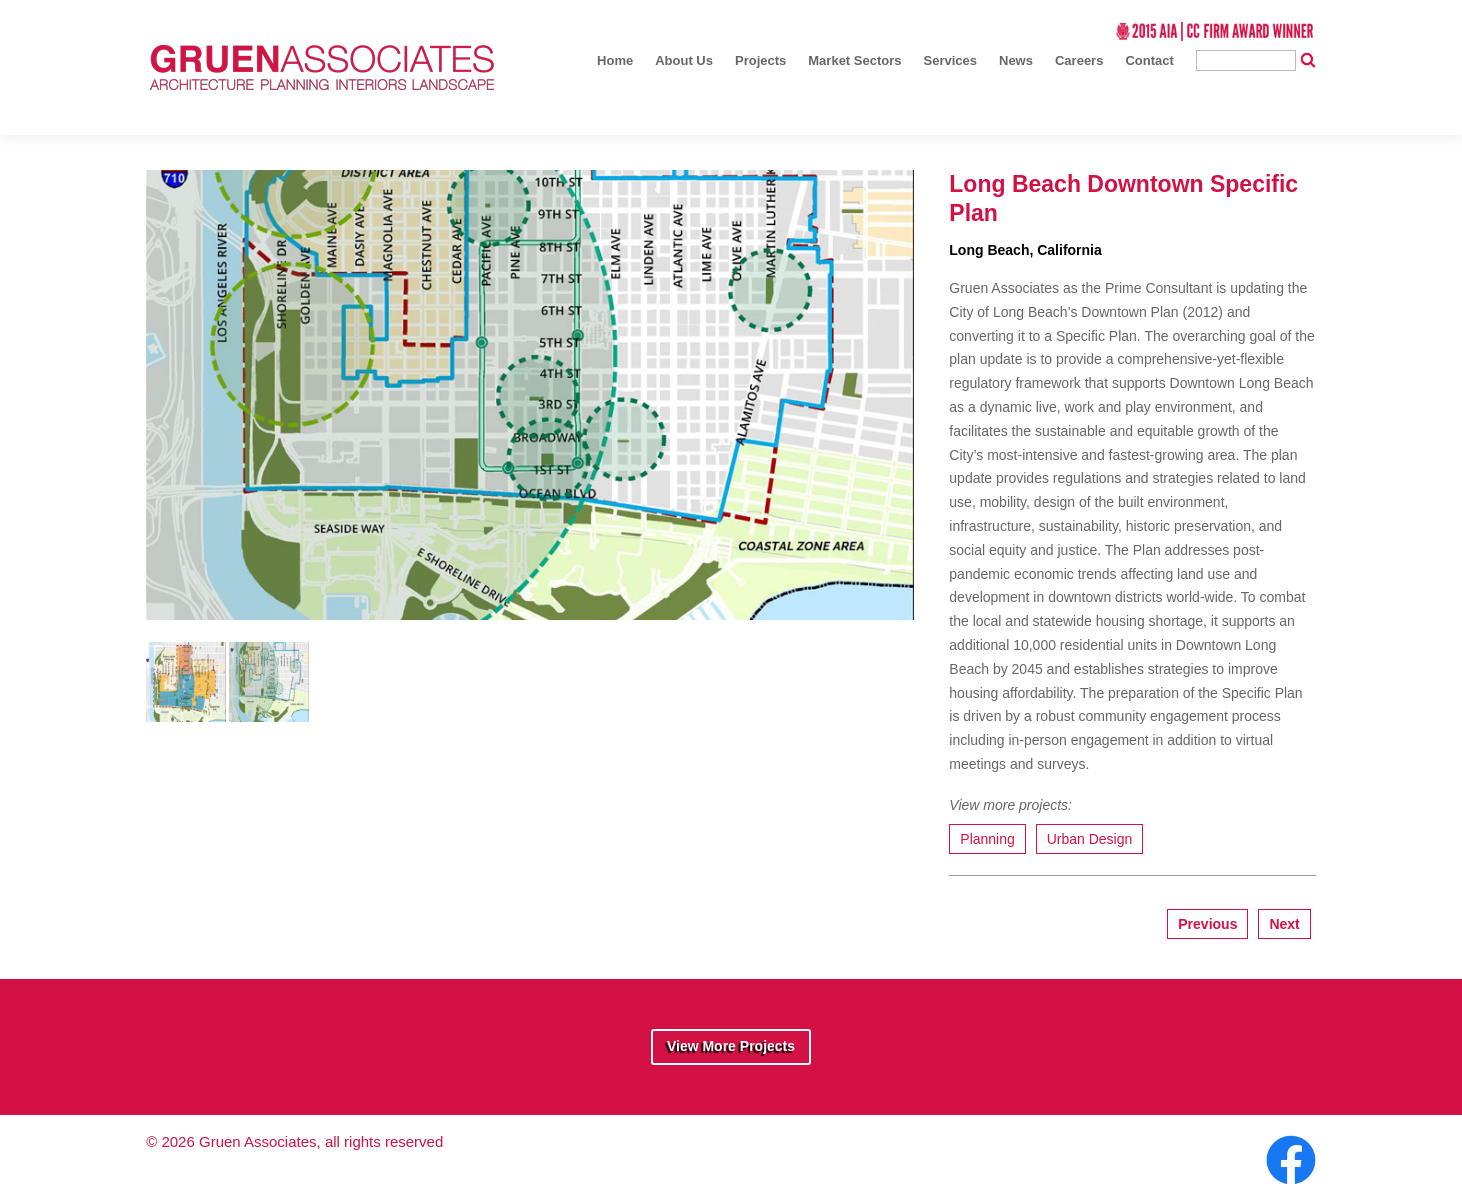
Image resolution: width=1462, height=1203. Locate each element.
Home (615, 60)
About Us (684, 60)
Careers (1079, 60)
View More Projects (731, 1046)
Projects (760, 60)
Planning (987, 839)
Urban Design (1090, 839)
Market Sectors (854, 60)
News (1016, 60)
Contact (1149, 60)
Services (951, 60)
